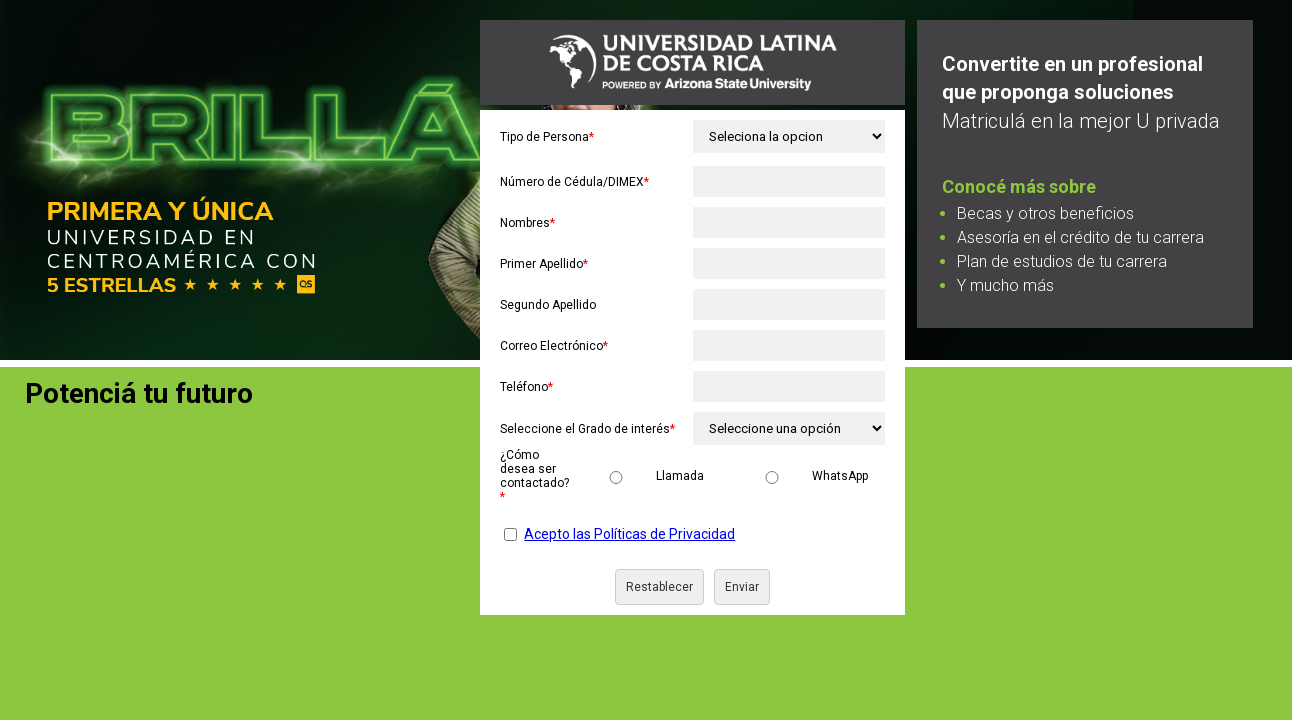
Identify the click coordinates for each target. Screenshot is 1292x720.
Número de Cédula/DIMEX (574, 182)
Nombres (527, 223)
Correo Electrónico (554, 346)
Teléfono (526, 387)
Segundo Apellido (548, 305)
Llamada (680, 476)
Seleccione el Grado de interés (587, 429)
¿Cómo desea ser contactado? (534, 476)
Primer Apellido (544, 264)
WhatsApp (840, 476)
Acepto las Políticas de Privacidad (629, 534)
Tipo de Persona (547, 137)
